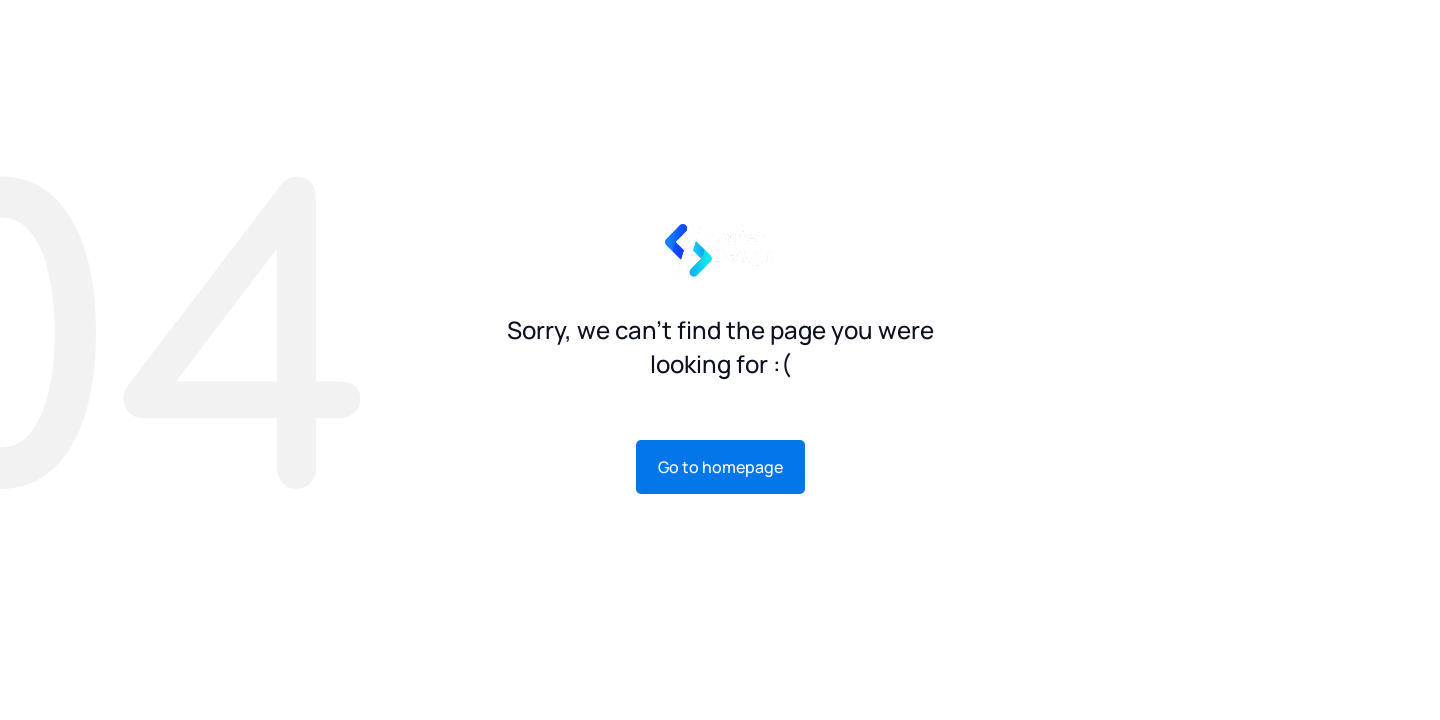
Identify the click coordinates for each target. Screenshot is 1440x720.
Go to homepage (720, 467)
